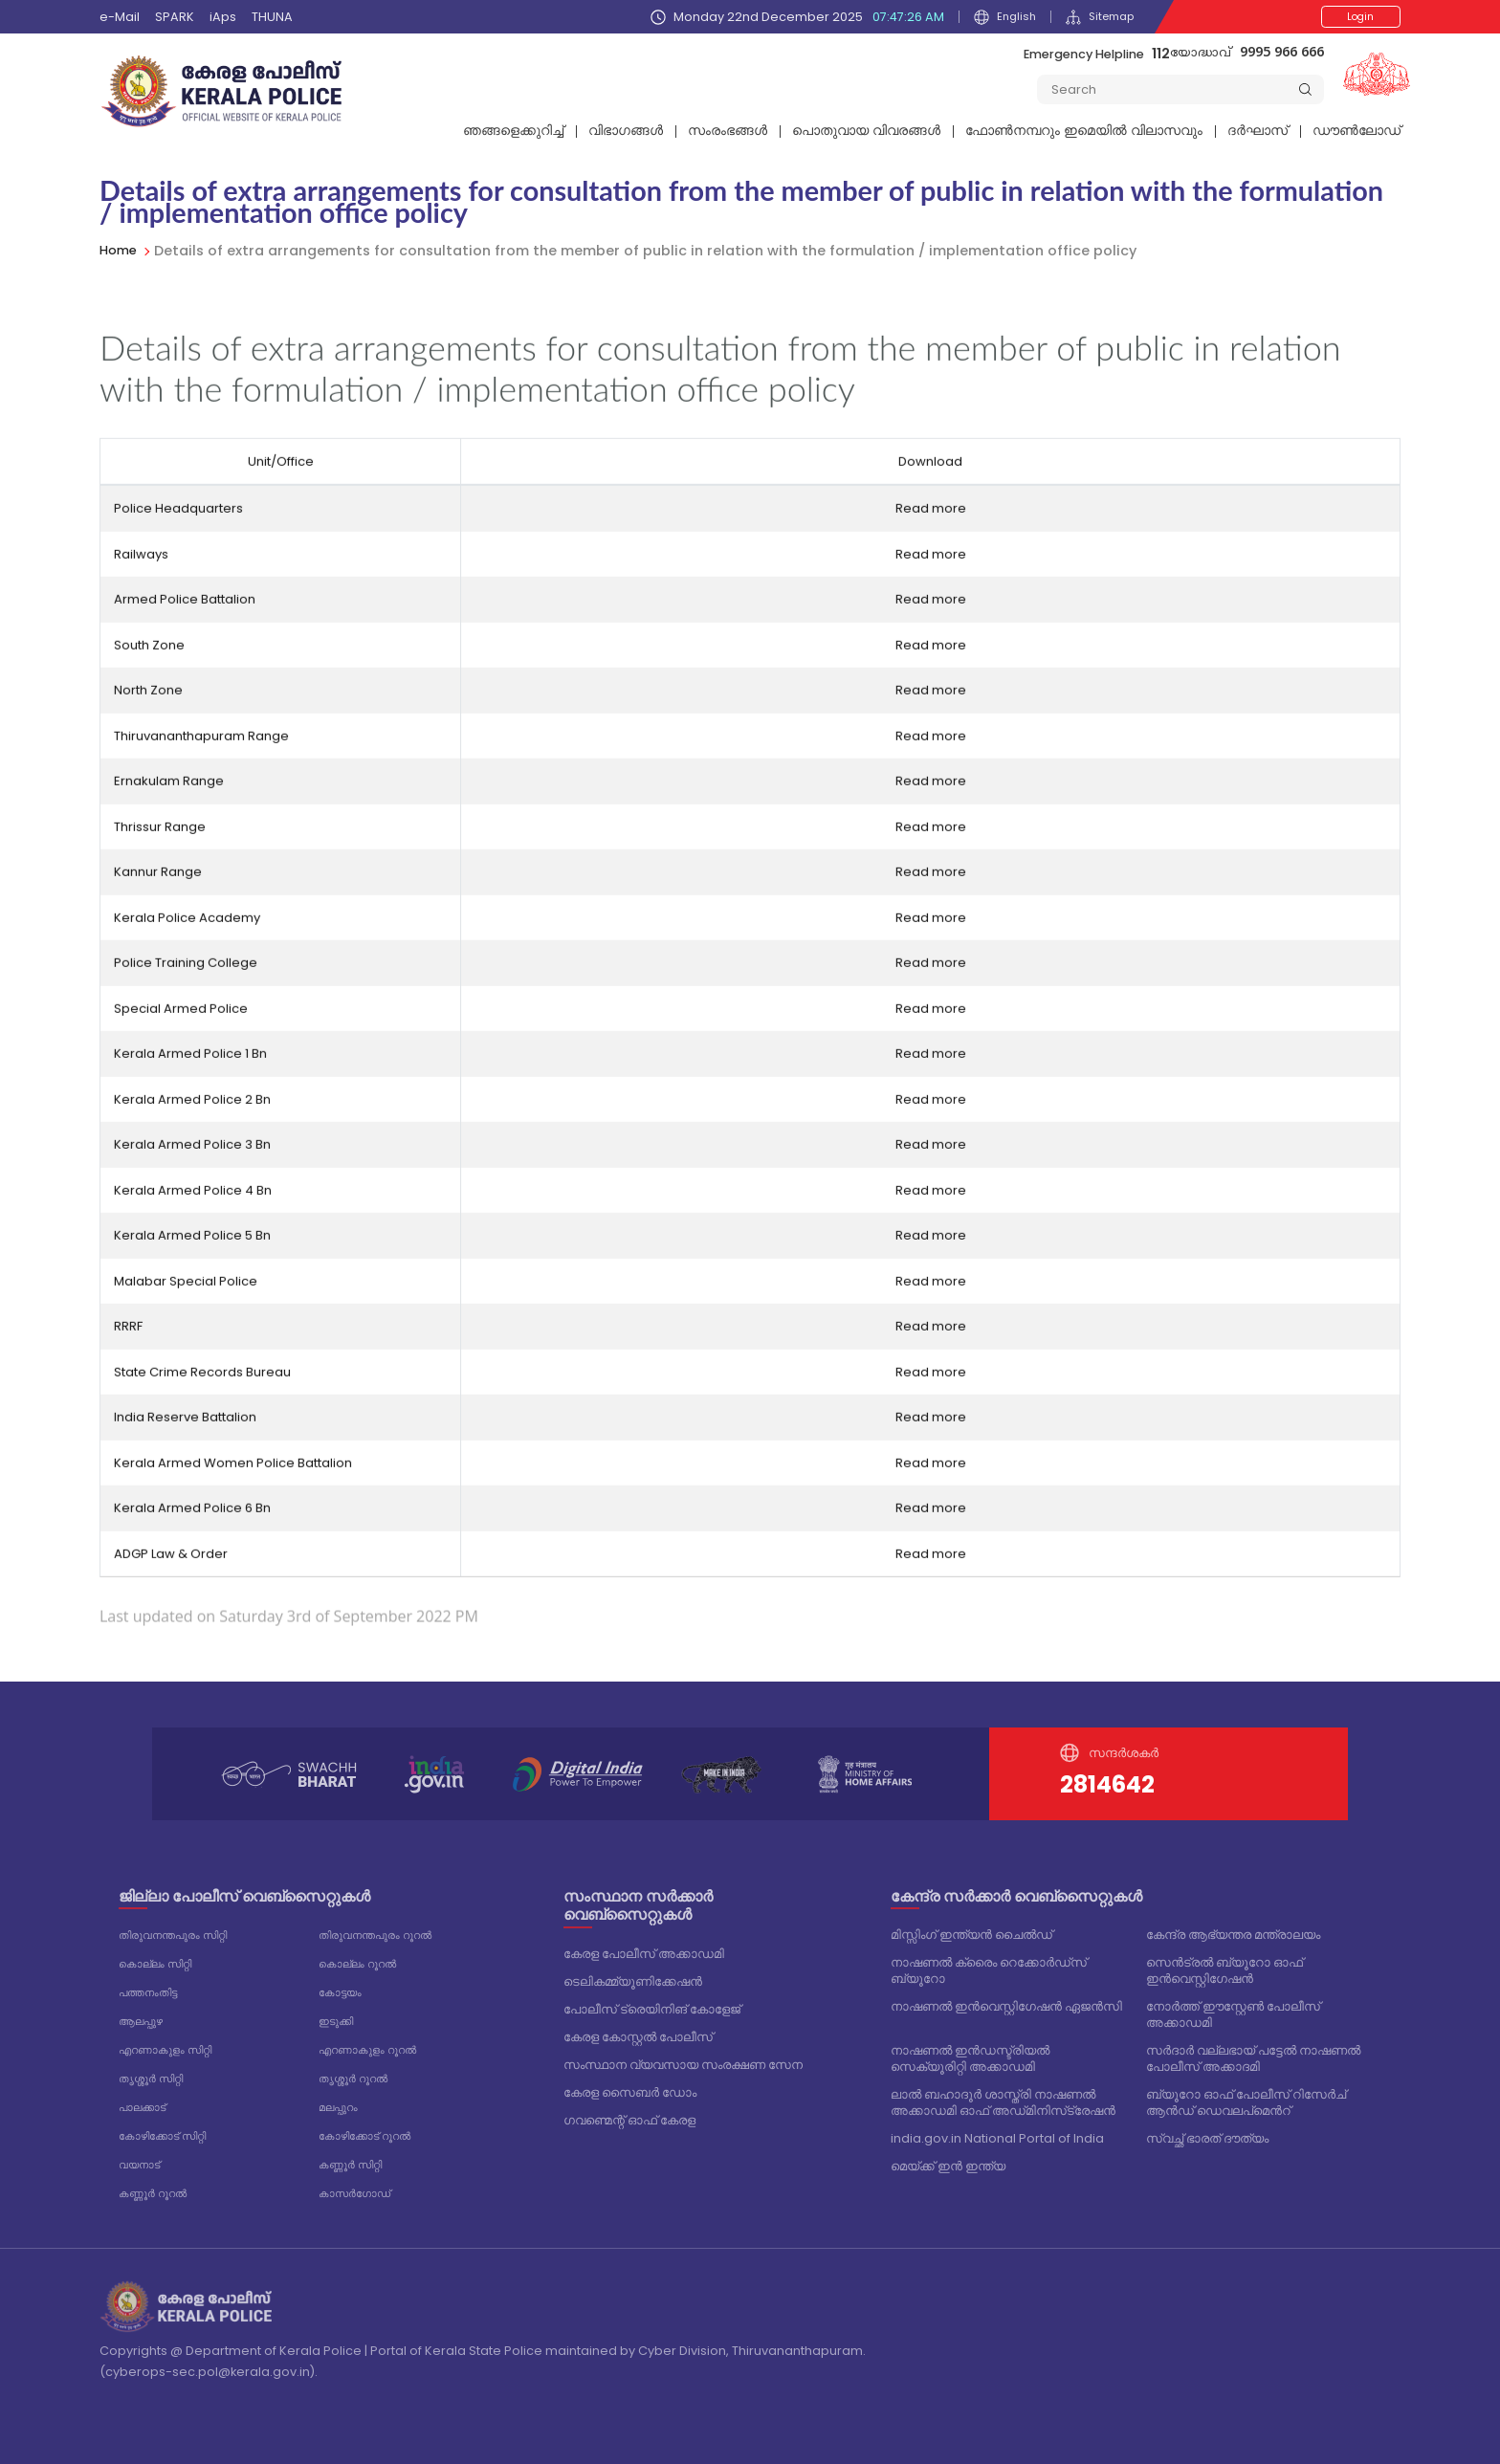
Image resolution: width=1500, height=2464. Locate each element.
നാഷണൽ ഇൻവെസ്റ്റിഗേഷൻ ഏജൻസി (1006, 2006)
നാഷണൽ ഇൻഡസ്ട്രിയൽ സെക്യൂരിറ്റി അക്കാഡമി (970, 2058)
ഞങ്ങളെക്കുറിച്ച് (513, 130)
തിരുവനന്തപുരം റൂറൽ (385, 1934)
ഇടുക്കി (340, 2018)
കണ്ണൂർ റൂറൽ (158, 2184)
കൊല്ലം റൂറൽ (364, 1962)
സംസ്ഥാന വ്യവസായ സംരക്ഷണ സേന (683, 2065)
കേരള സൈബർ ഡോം (629, 2092)
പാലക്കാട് (147, 2101)
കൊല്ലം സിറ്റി (161, 1962)
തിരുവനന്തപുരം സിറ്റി (182, 1934)
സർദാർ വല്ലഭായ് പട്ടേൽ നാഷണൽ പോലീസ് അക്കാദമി (1253, 2058)
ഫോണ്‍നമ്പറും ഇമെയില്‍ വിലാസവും (1083, 130)
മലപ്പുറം (342, 2101)
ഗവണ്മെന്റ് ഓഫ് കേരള (629, 2120)
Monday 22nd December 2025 (787, 17)
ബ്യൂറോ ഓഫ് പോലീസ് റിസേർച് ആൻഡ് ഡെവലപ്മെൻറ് (1246, 2102)
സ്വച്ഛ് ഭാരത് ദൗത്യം (1207, 2138)
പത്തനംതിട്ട (153, 1990)
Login (1345, 17)
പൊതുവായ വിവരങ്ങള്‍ (866, 130)
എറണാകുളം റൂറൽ (376, 2045)
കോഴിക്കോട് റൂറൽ (374, 2129)
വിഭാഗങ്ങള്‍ (625, 130)
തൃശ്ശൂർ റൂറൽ (359, 2073)
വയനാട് (143, 2156)
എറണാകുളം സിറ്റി (173, 2045)
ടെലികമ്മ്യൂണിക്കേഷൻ (632, 1981)
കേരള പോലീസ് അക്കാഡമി (643, 1954)
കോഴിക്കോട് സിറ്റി (171, 2129)
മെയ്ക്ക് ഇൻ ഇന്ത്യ (948, 2166)
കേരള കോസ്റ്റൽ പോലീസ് (638, 2037)
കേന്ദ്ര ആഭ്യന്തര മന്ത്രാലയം (1233, 1934)
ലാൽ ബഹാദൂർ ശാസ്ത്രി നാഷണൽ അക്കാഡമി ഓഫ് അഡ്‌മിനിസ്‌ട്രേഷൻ (1003, 2102)
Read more (930, 527)
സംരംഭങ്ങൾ (727, 130)
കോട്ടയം (343, 1990)
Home (120, 250)
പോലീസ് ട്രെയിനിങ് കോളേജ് (651, 2009)
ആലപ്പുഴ (145, 2018)
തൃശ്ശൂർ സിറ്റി (156, 2073)
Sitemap (1096, 17)
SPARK (174, 17)
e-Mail (119, 17)
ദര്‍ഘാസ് (1257, 130)
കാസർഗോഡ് (361, 2184)
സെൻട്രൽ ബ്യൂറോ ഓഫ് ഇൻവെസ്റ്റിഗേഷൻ (1224, 1970)
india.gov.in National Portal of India (997, 2138)
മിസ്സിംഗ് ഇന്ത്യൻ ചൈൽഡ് (971, 1934)
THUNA (272, 17)
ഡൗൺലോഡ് (1356, 130)
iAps (223, 17)
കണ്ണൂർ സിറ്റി (355, 2156)
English (995, 17)
